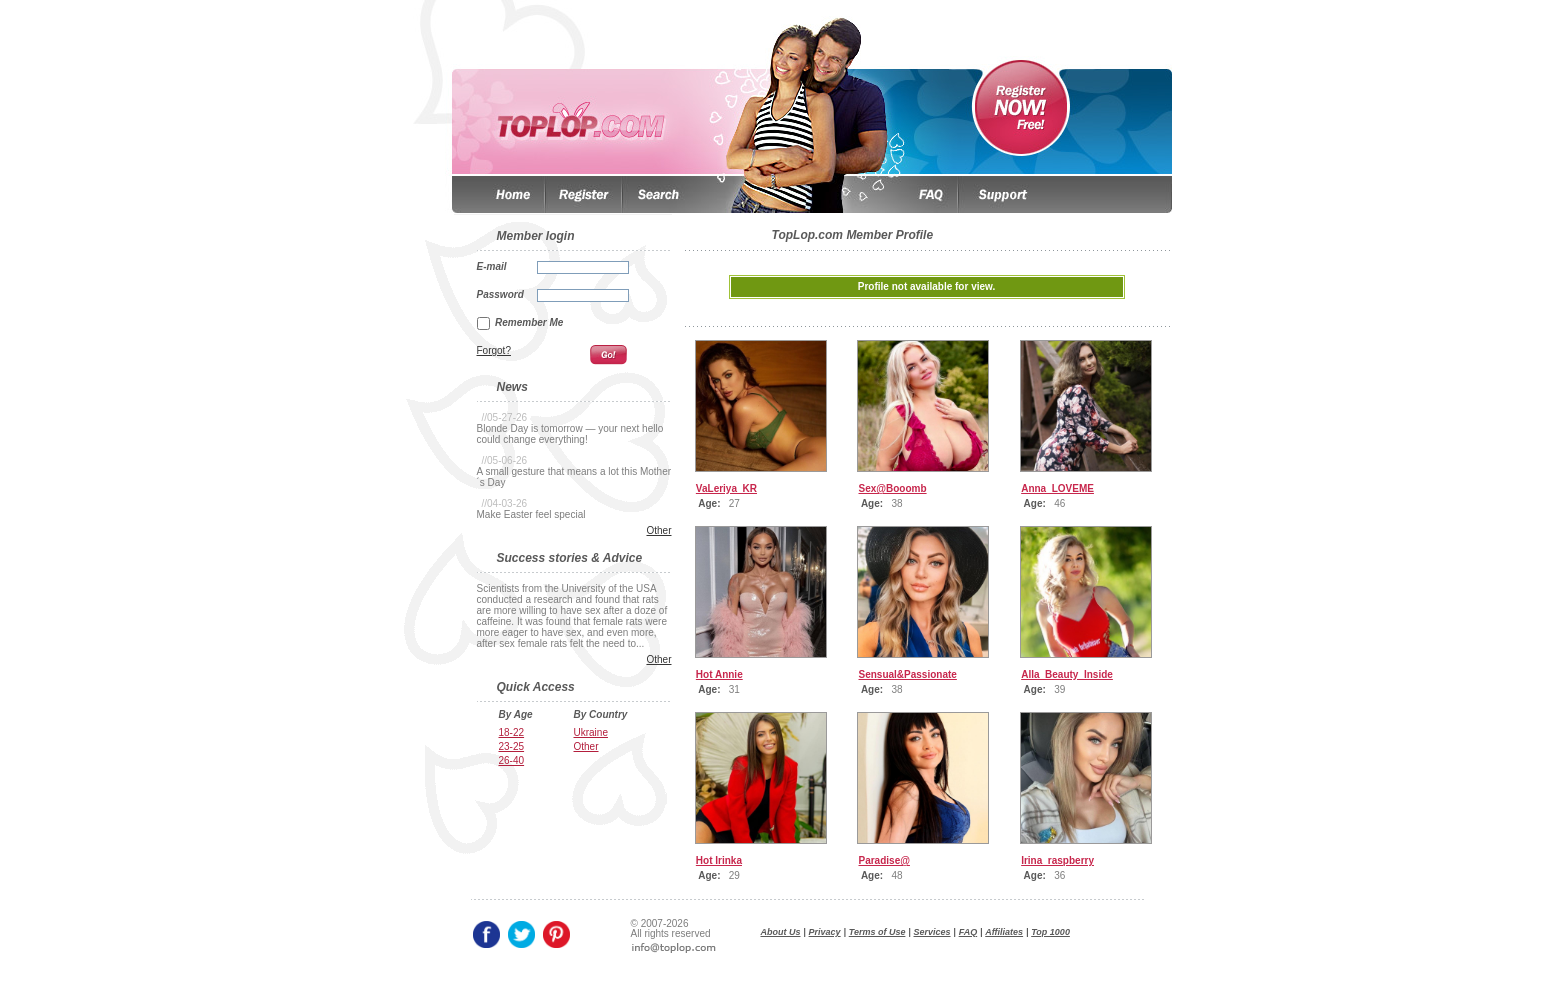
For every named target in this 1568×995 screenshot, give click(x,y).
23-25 (512, 746)
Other (658, 530)
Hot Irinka (719, 860)
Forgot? (494, 350)
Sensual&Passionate (908, 674)
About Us (781, 932)
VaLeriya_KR (726, 488)
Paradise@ (884, 860)
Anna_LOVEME (1057, 488)
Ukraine (591, 732)
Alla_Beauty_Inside (1067, 674)
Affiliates (1004, 932)
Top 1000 (1050, 932)
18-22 (512, 732)
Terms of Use (877, 932)
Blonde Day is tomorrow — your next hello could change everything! (570, 434)
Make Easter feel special (531, 514)
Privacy (825, 932)
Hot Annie (719, 674)
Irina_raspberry (1057, 860)
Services (932, 932)
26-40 (512, 760)
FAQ (968, 932)
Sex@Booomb (893, 488)
